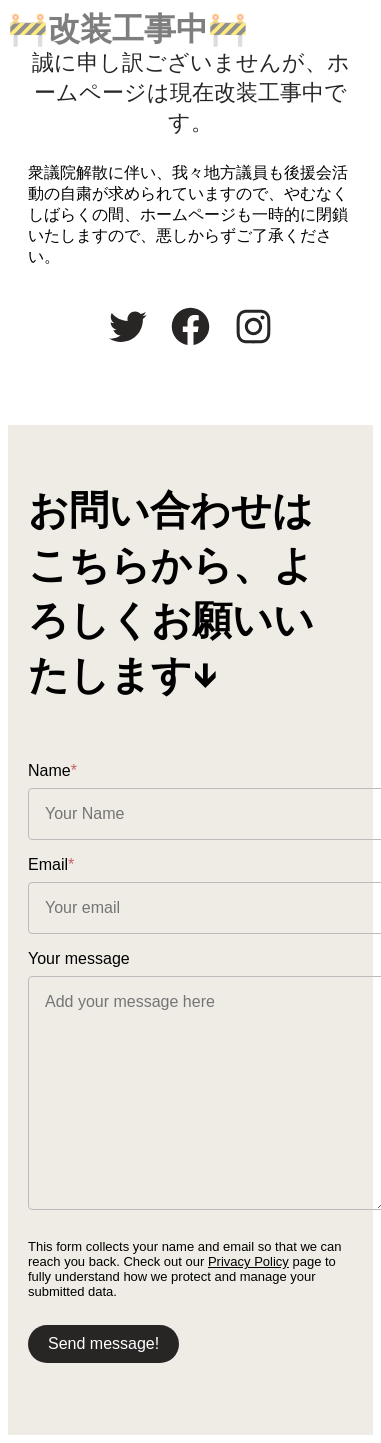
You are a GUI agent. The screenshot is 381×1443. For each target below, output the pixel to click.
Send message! (103, 1343)
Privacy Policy (248, 1261)
